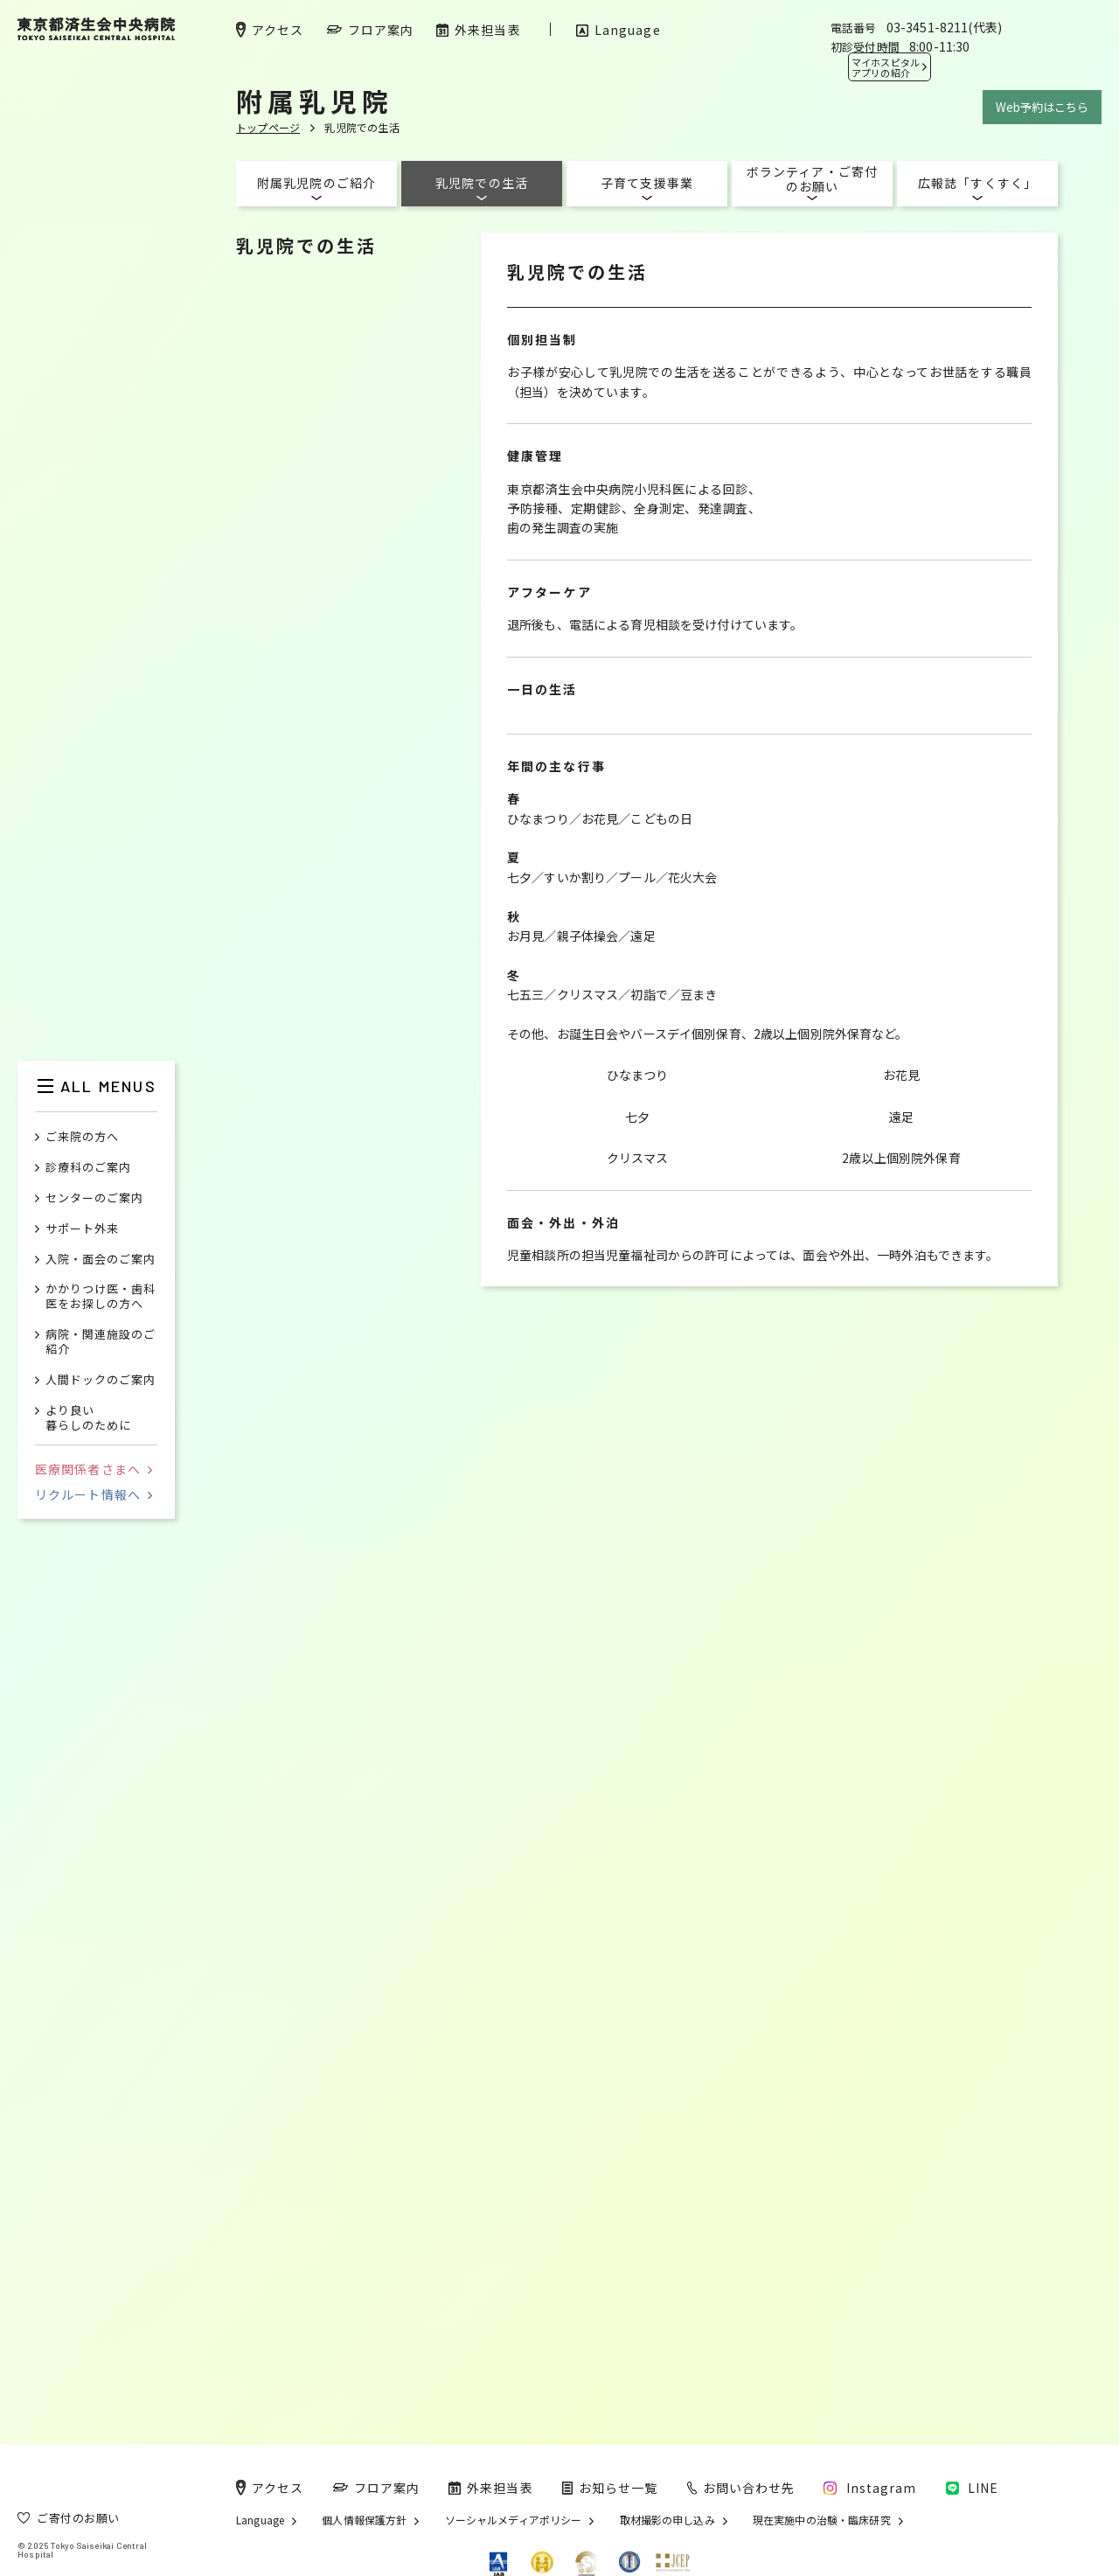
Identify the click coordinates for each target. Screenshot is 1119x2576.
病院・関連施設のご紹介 (100, 1342)
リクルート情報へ (93, 1494)
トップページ (268, 127)
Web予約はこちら (1042, 107)
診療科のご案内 (88, 1167)
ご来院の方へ (82, 1137)
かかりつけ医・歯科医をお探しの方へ (100, 1297)
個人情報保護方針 (364, 2520)
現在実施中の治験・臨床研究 (822, 2520)
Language (260, 2520)
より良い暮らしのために (88, 1418)
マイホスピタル (885, 67)
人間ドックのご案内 (100, 1380)
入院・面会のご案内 (100, 1259)
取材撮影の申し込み (667, 2520)
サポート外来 (82, 1229)
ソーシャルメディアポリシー (513, 2520)
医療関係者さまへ (93, 1469)
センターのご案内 (94, 1198)
